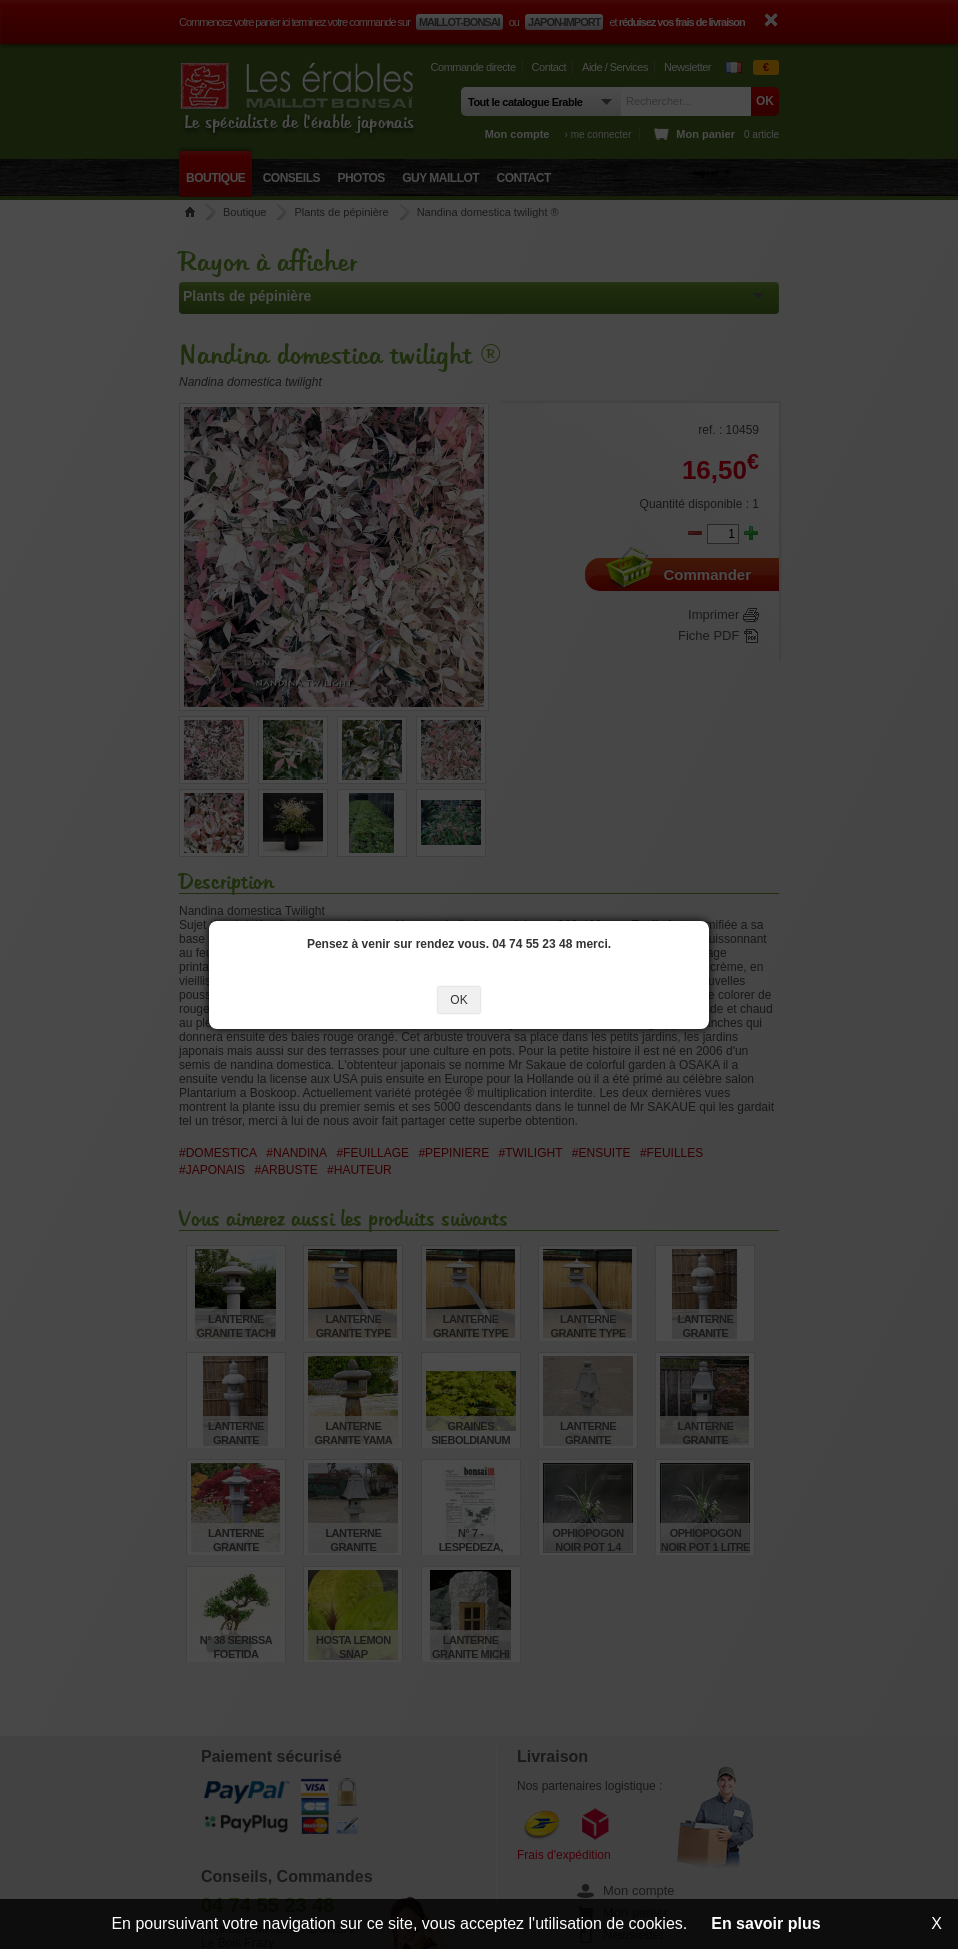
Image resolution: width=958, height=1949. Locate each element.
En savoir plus (765, 1923)
